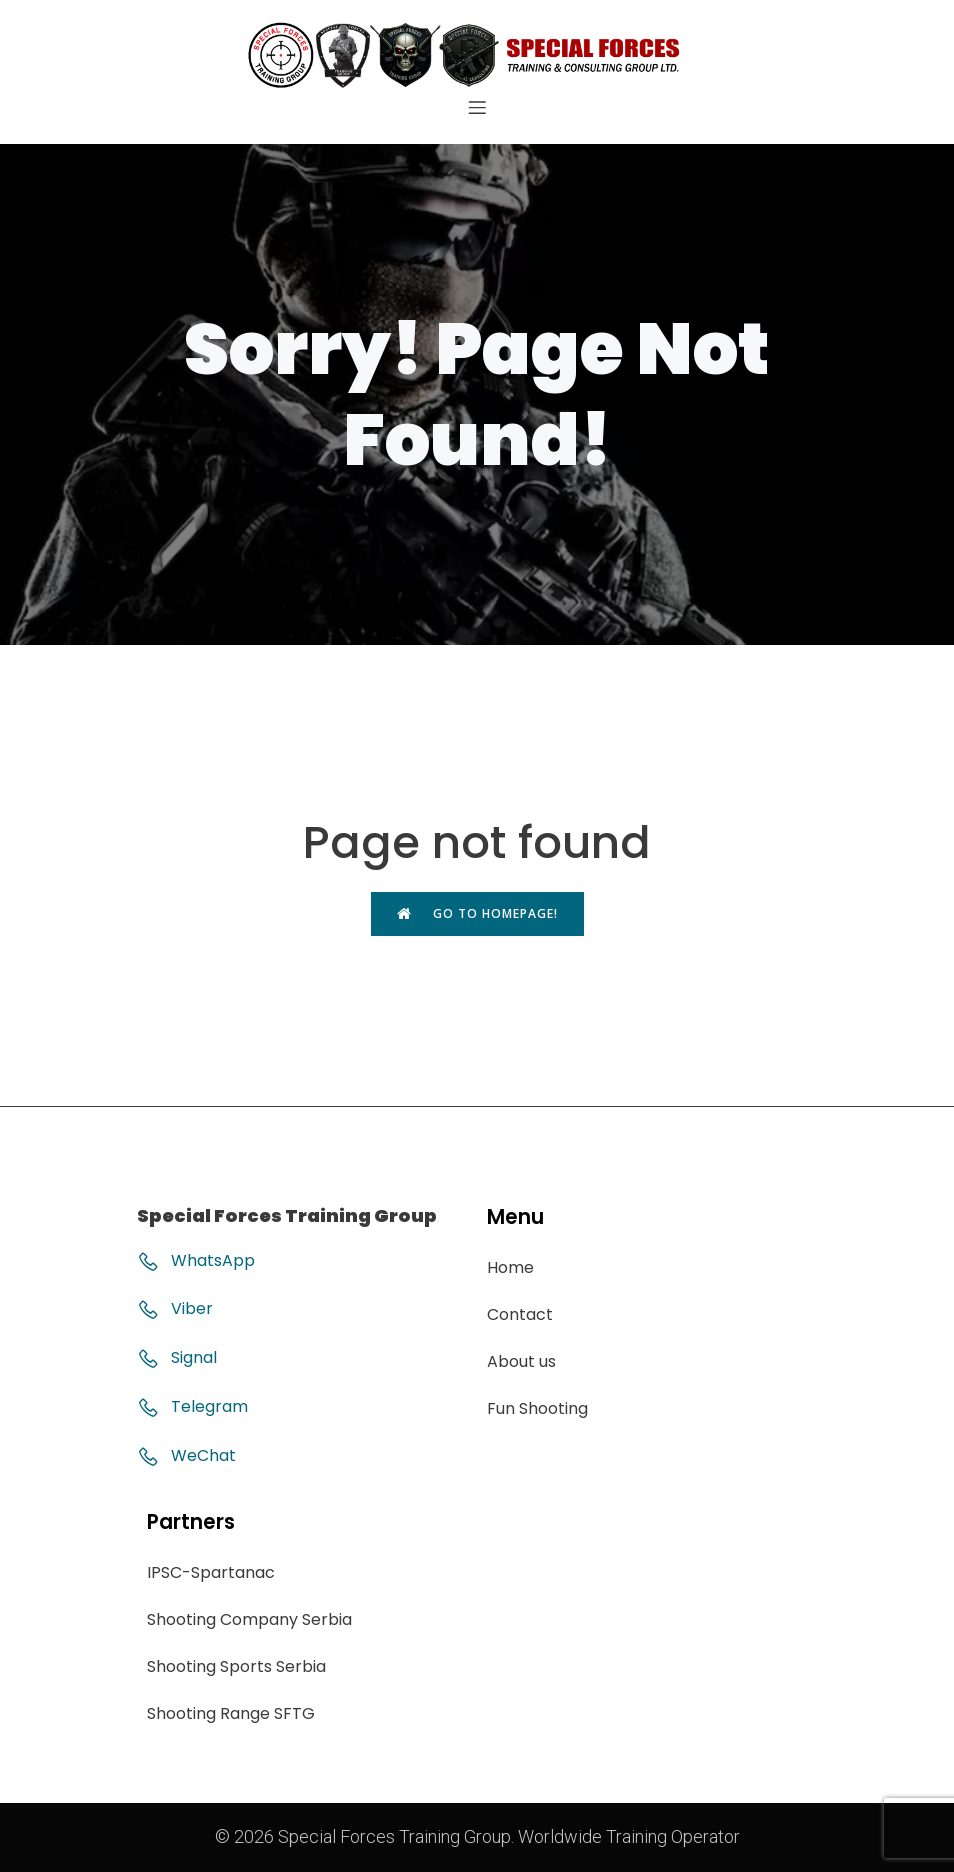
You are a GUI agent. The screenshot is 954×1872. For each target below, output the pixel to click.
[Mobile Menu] (477, 107)
